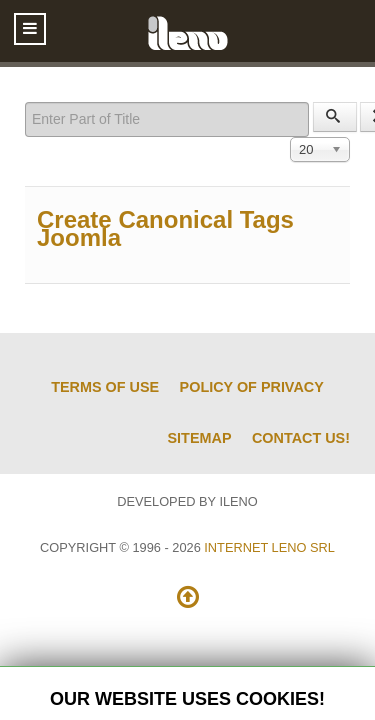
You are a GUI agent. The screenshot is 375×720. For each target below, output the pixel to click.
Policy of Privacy (252, 387)
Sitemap (200, 438)
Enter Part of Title (25, 102)
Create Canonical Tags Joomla (165, 228)
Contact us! (301, 438)
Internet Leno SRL (269, 547)
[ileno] (187, 31)
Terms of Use (105, 387)
